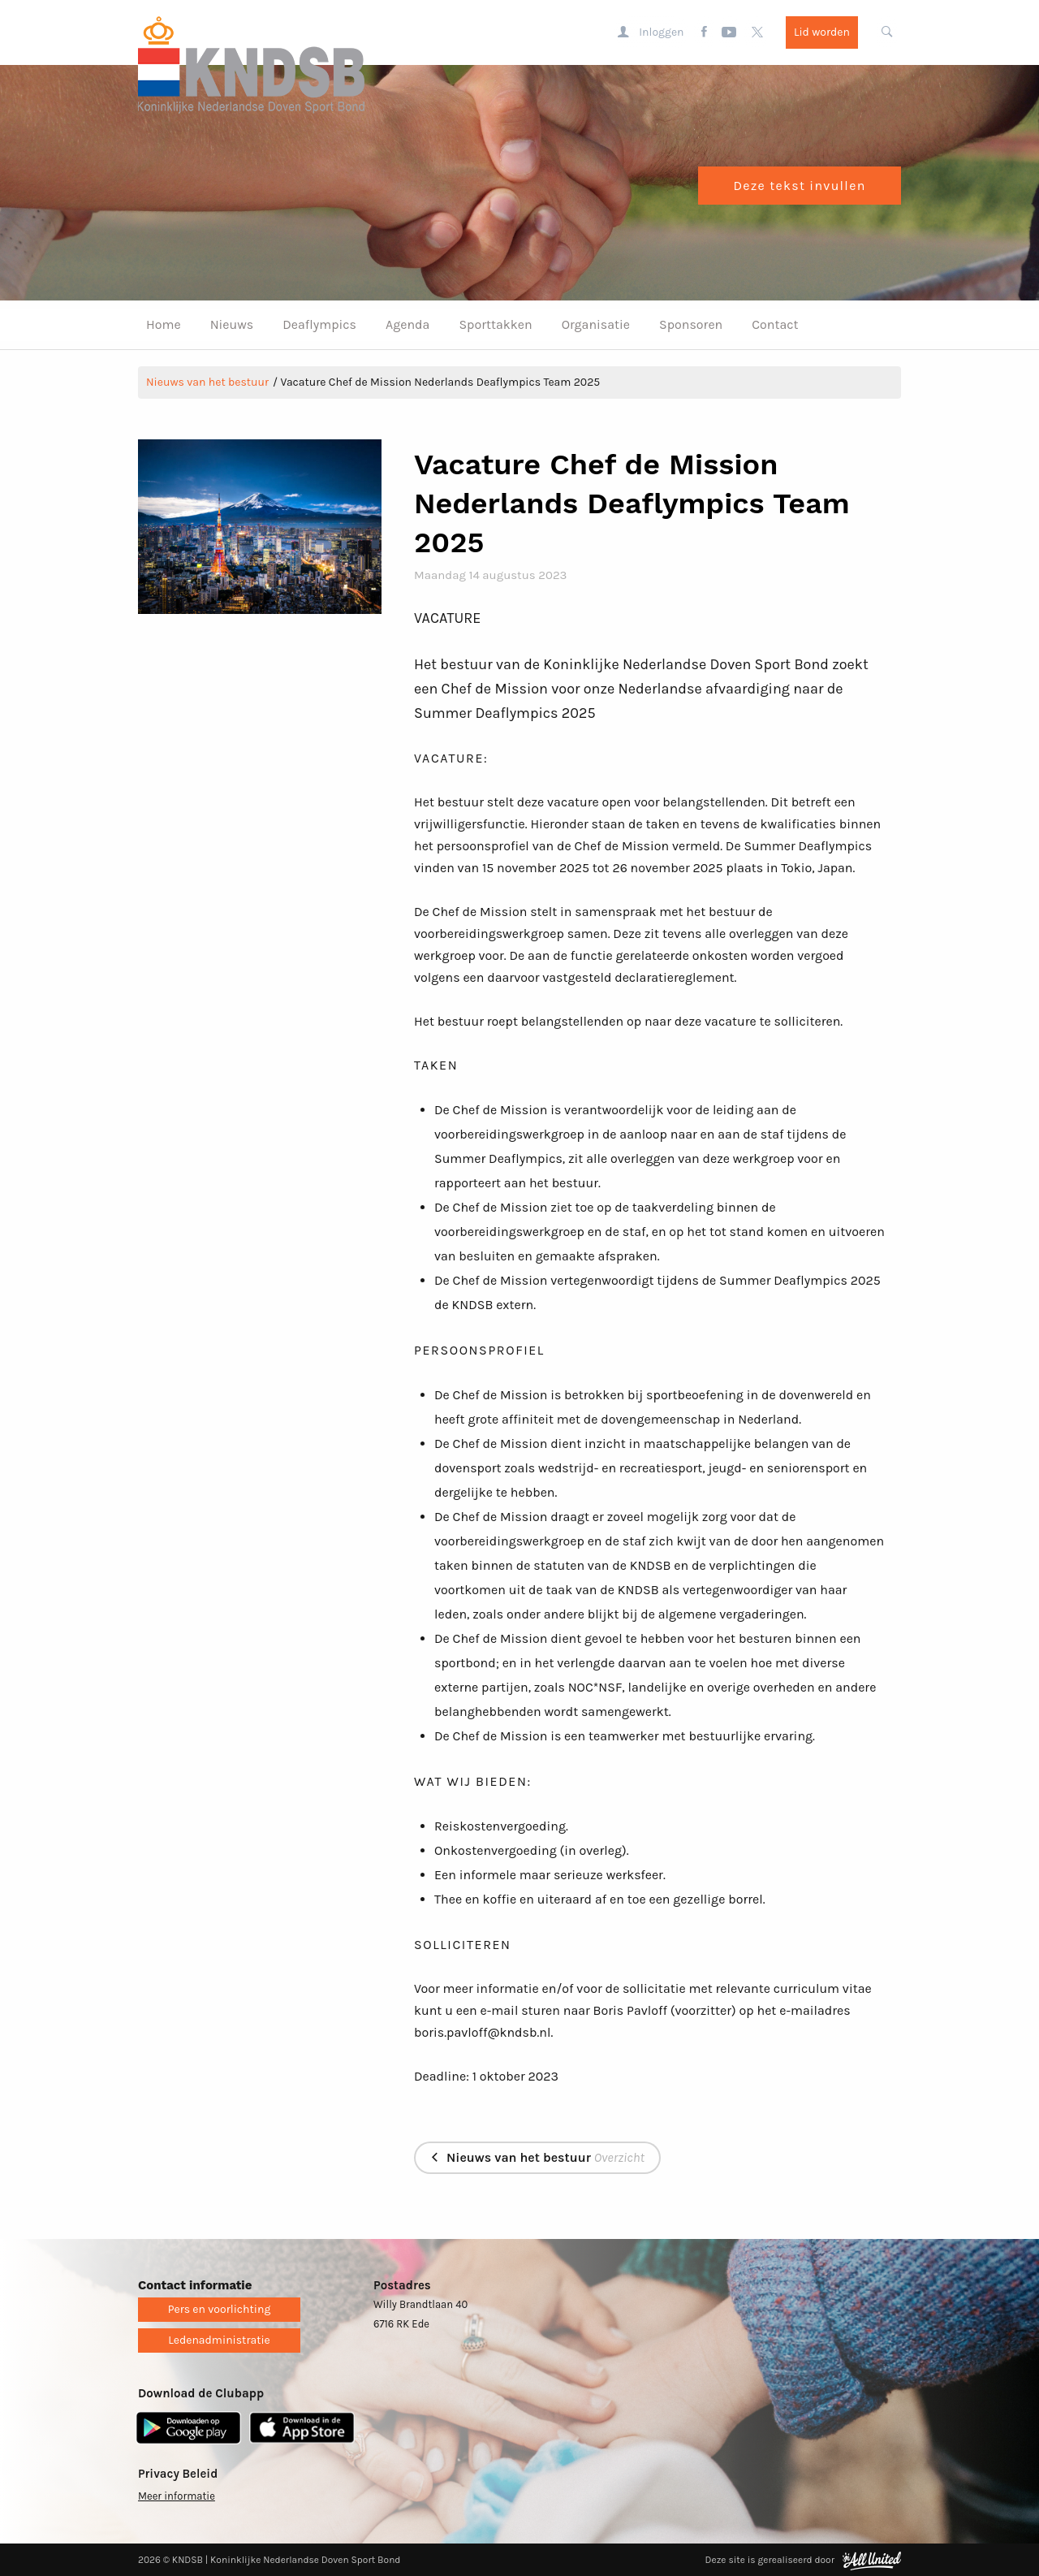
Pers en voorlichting (219, 2309)
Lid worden (822, 32)
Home (163, 324)
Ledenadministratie (219, 2340)
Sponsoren (690, 324)
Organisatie (596, 324)
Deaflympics (319, 324)
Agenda (407, 324)
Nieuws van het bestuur (207, 382)
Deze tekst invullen (799, 185)
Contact (775, 324)
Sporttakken (495, 324)
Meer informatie (176, 2496)
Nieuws (232, 324)
